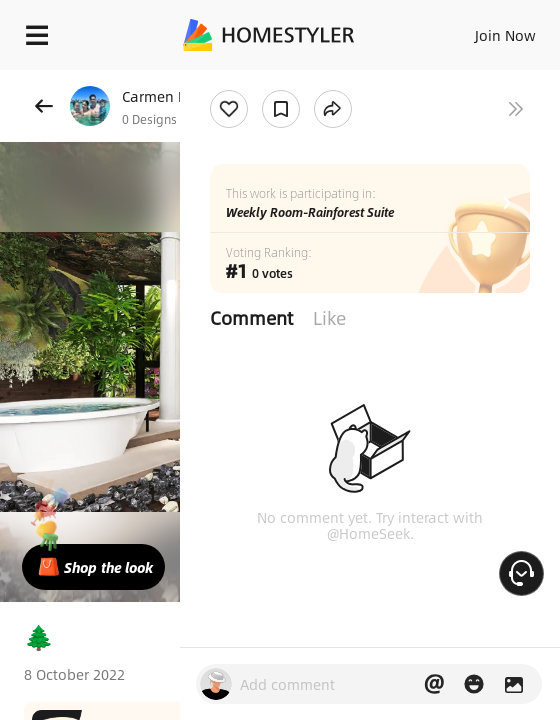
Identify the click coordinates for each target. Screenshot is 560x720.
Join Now (505, 35)
